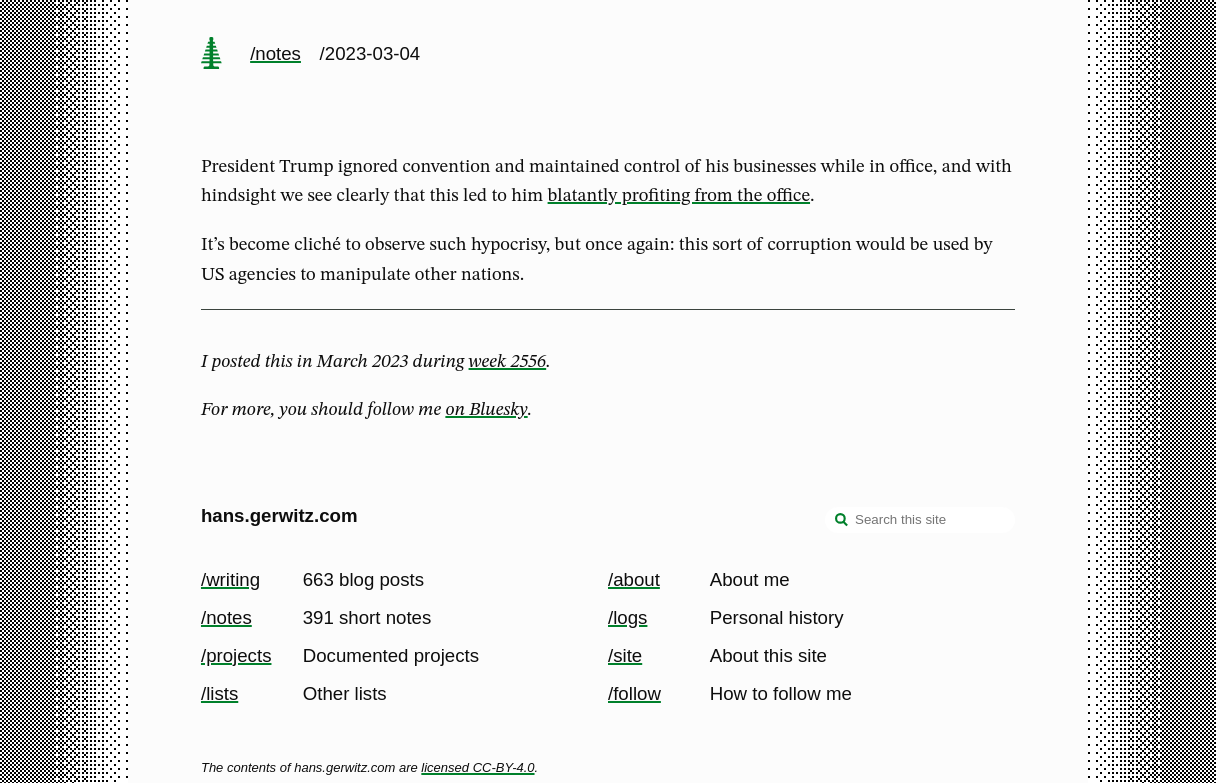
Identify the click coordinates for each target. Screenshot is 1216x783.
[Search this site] (920, 520)
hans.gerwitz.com (279, 515)
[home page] (211, 55)
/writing (230, 579)
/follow (634, 693)
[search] (842, 522)
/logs (627, 617)
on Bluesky (486, 410)
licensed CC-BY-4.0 (477, 767)
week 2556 (508, 362)
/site (625, 655)
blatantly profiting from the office (679, 196)
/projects (236, 655)
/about (634, 579)
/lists (219, 693)
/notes (275, 53)
